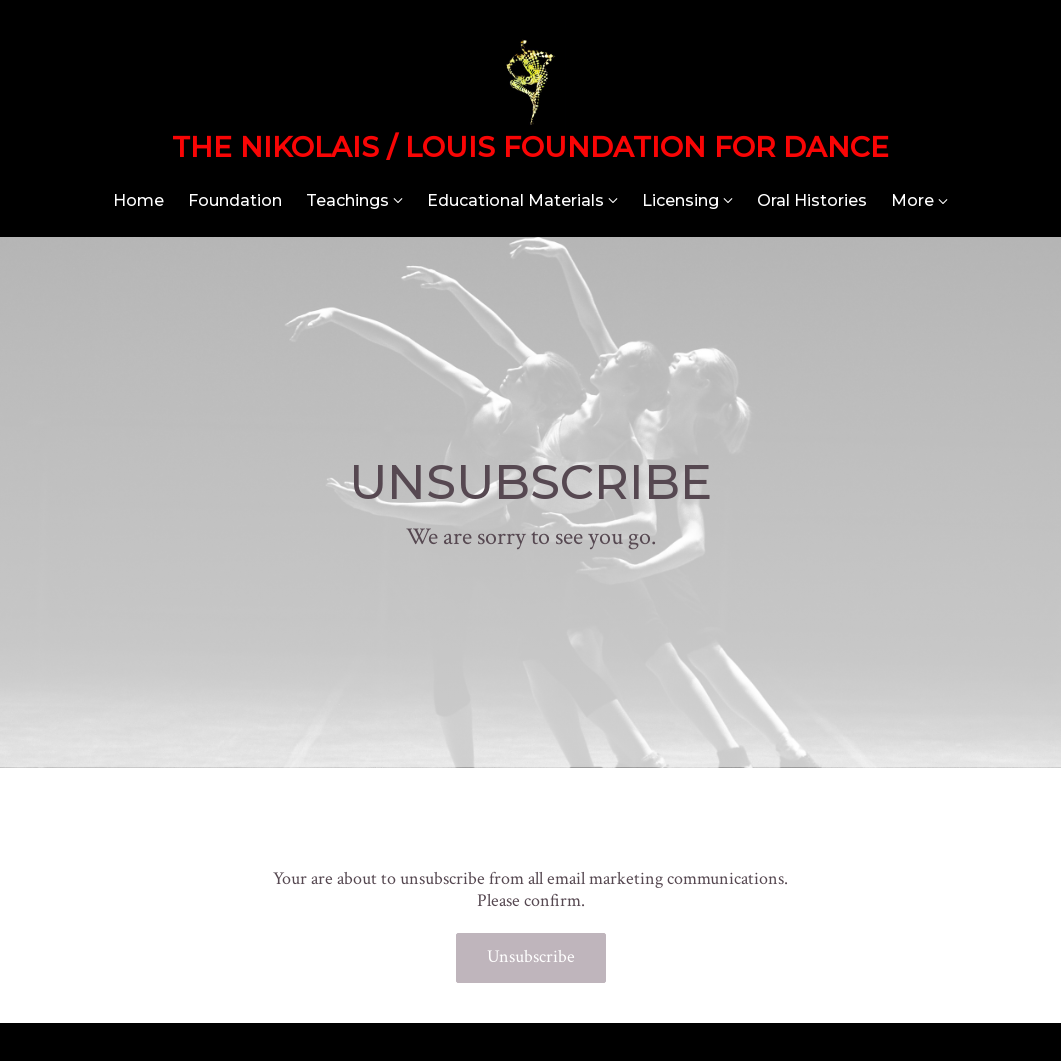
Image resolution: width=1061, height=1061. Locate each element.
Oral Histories (812, 200)
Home (138, 200)
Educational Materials (515, 200)
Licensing (680, 200)
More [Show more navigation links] (919, 200)
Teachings (347, 200)
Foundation (235, 200)
